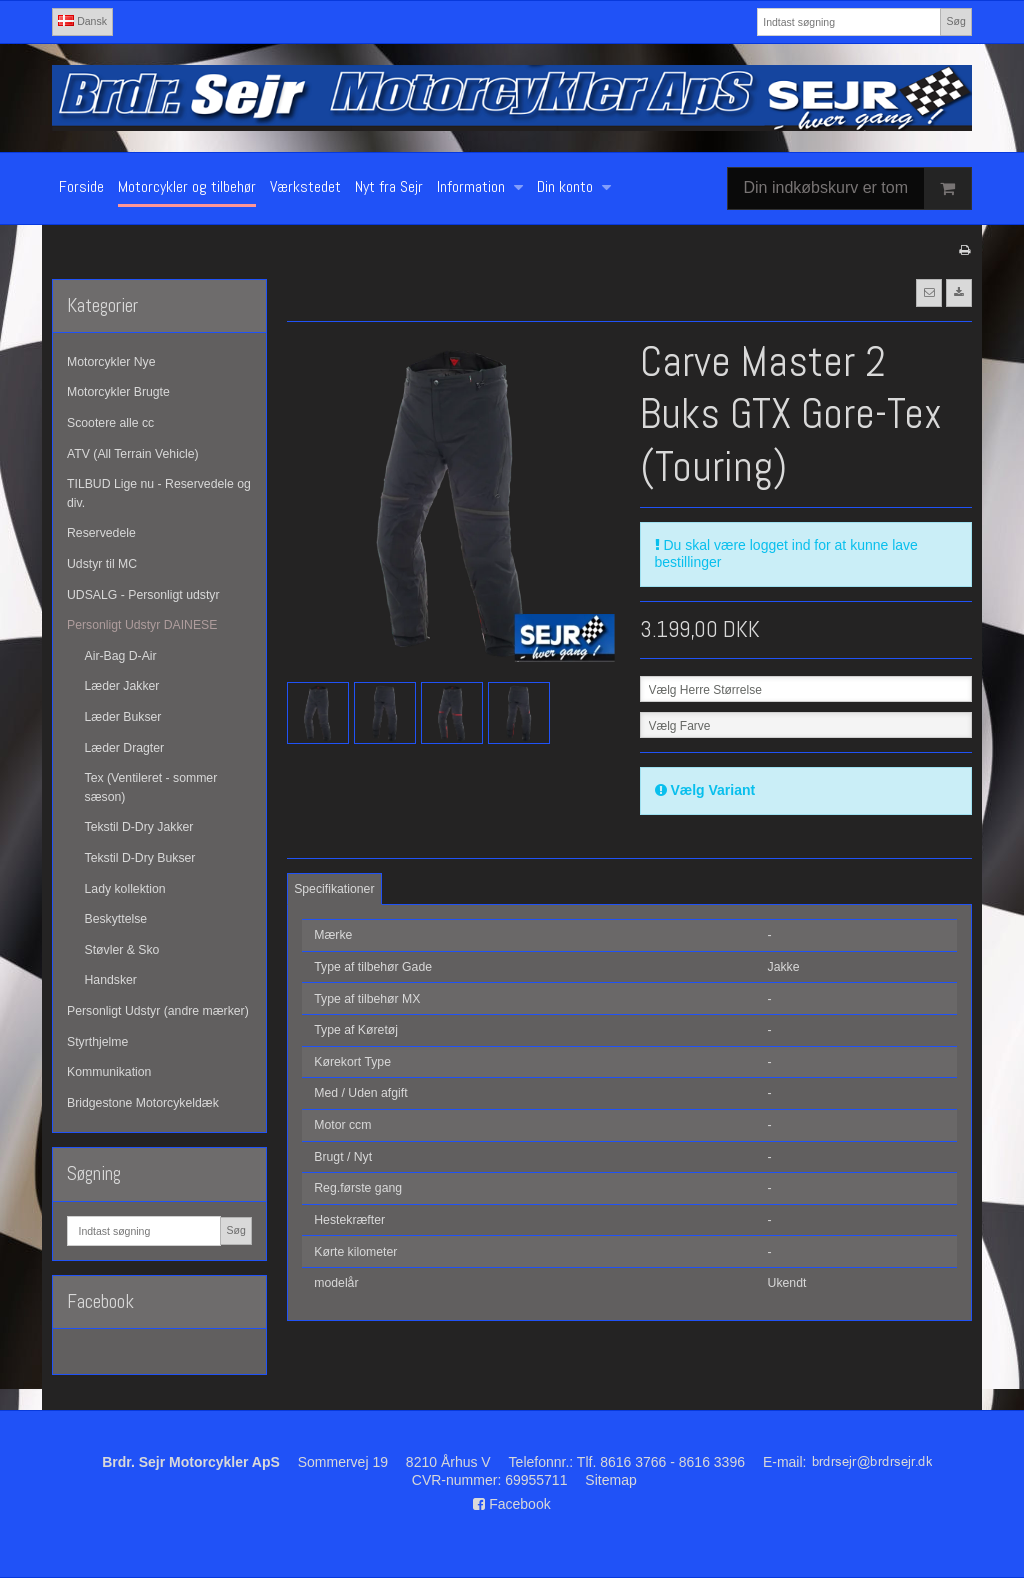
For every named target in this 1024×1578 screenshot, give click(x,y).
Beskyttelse (116, 919)
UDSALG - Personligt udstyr (143, 595)
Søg (955, 21)
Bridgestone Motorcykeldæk (143, 1103)
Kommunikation (109, 1072)
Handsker (111, 980)
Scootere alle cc (110, 423)
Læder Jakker (122, 686)
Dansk (82, 21)
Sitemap (610, 1480)
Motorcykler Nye (111, 362)
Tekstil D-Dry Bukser (140, 858)
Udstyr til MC (102, 564)
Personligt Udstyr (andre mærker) (158, 1011)
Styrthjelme (97, 1042)
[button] (929, 293)
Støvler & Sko (122, 950)
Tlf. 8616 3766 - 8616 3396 (661, 1462)
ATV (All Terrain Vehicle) (133, 454)
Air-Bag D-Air (121, 656)
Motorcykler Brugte (118, 392)
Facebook (511, 1504)
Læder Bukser (123, 717)
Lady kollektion (125, 889)
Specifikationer (334, 889)
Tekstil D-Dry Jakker (139, 827)
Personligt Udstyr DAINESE (142, 625)
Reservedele (101, 533)
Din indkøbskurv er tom (858, 188)
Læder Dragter (125, 748)
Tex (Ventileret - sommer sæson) (151, 787)
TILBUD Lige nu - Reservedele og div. (159, 493)
